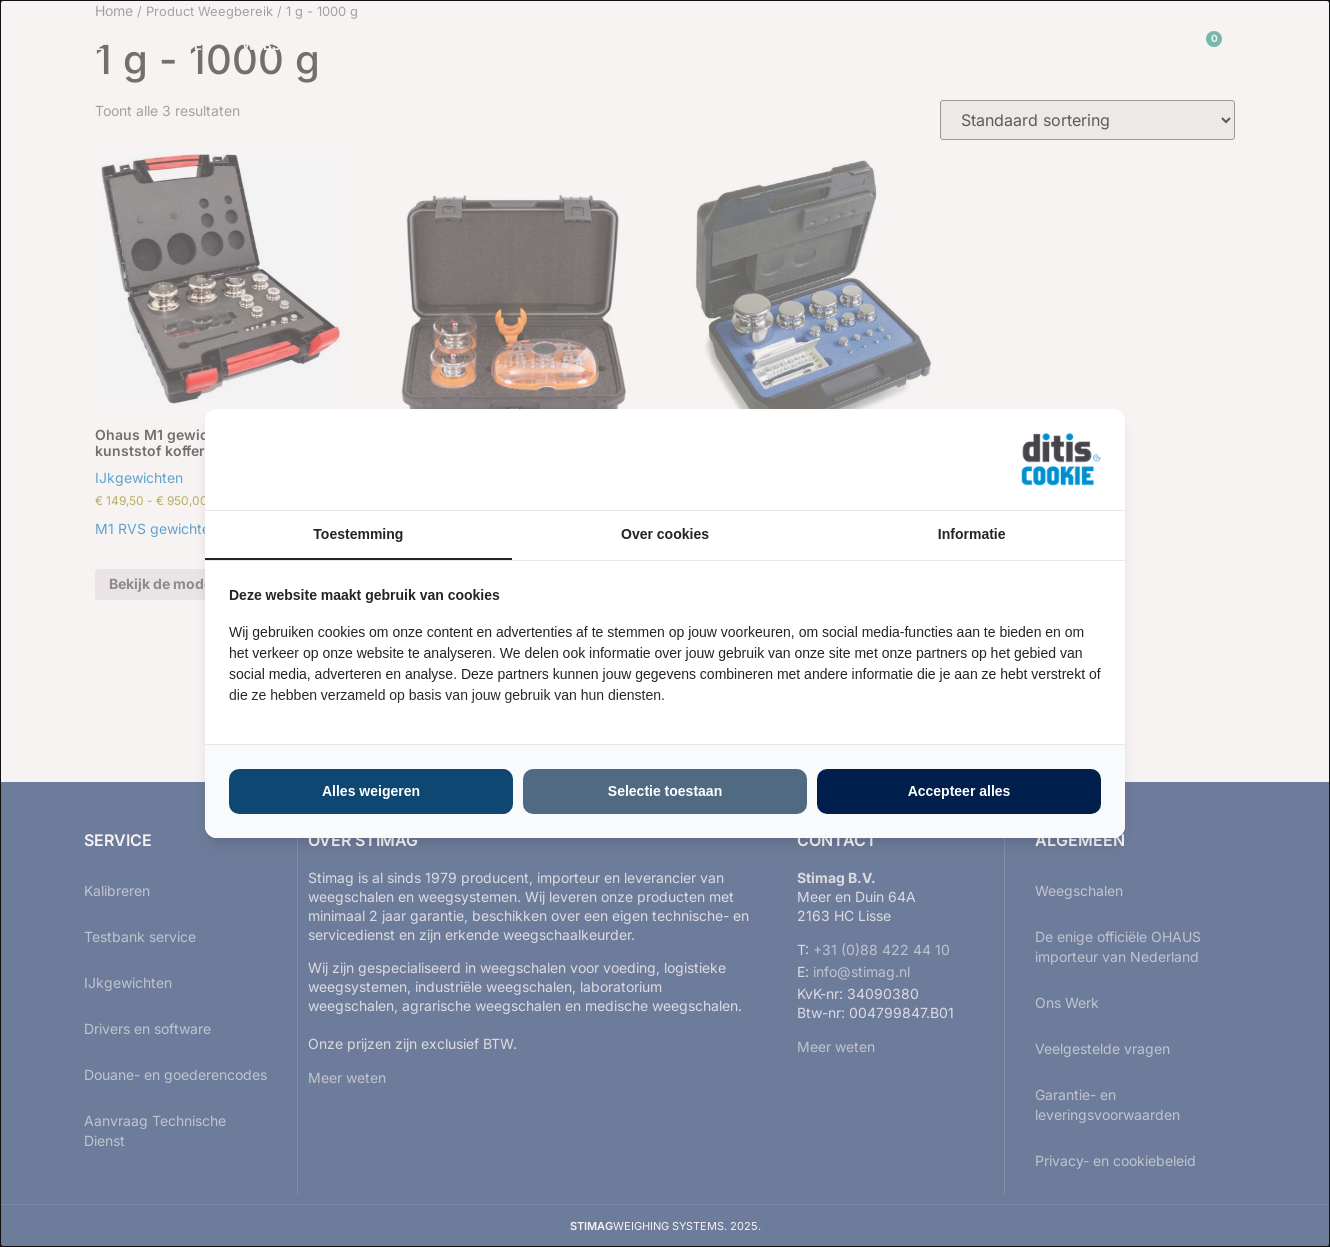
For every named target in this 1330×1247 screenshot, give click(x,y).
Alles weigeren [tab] (371, 791)
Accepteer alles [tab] (959, 791)
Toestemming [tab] (358, 534)
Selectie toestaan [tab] (665, 791)
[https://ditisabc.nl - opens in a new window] (1061, 460)
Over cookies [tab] (665, 534)
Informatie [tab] (972, 534)
